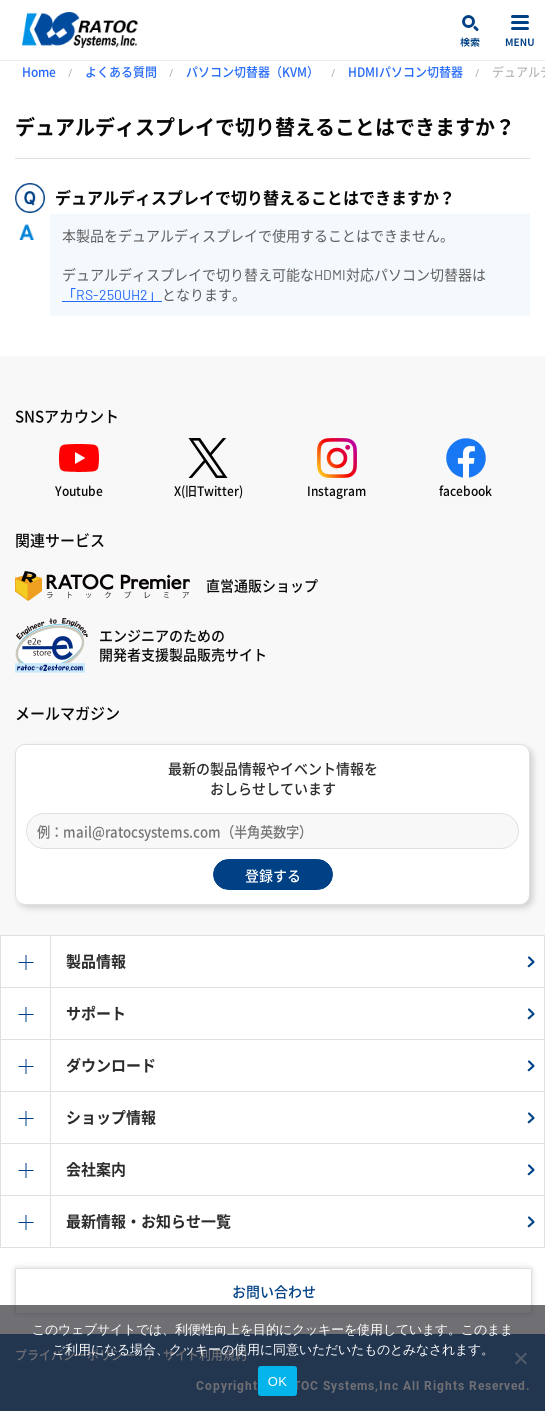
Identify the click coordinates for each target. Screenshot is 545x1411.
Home (39, 72)
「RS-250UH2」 (112, 294)
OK (277, 1381)
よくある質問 (121, 72)
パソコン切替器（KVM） (252, 72)
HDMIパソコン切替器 (405, 72)
